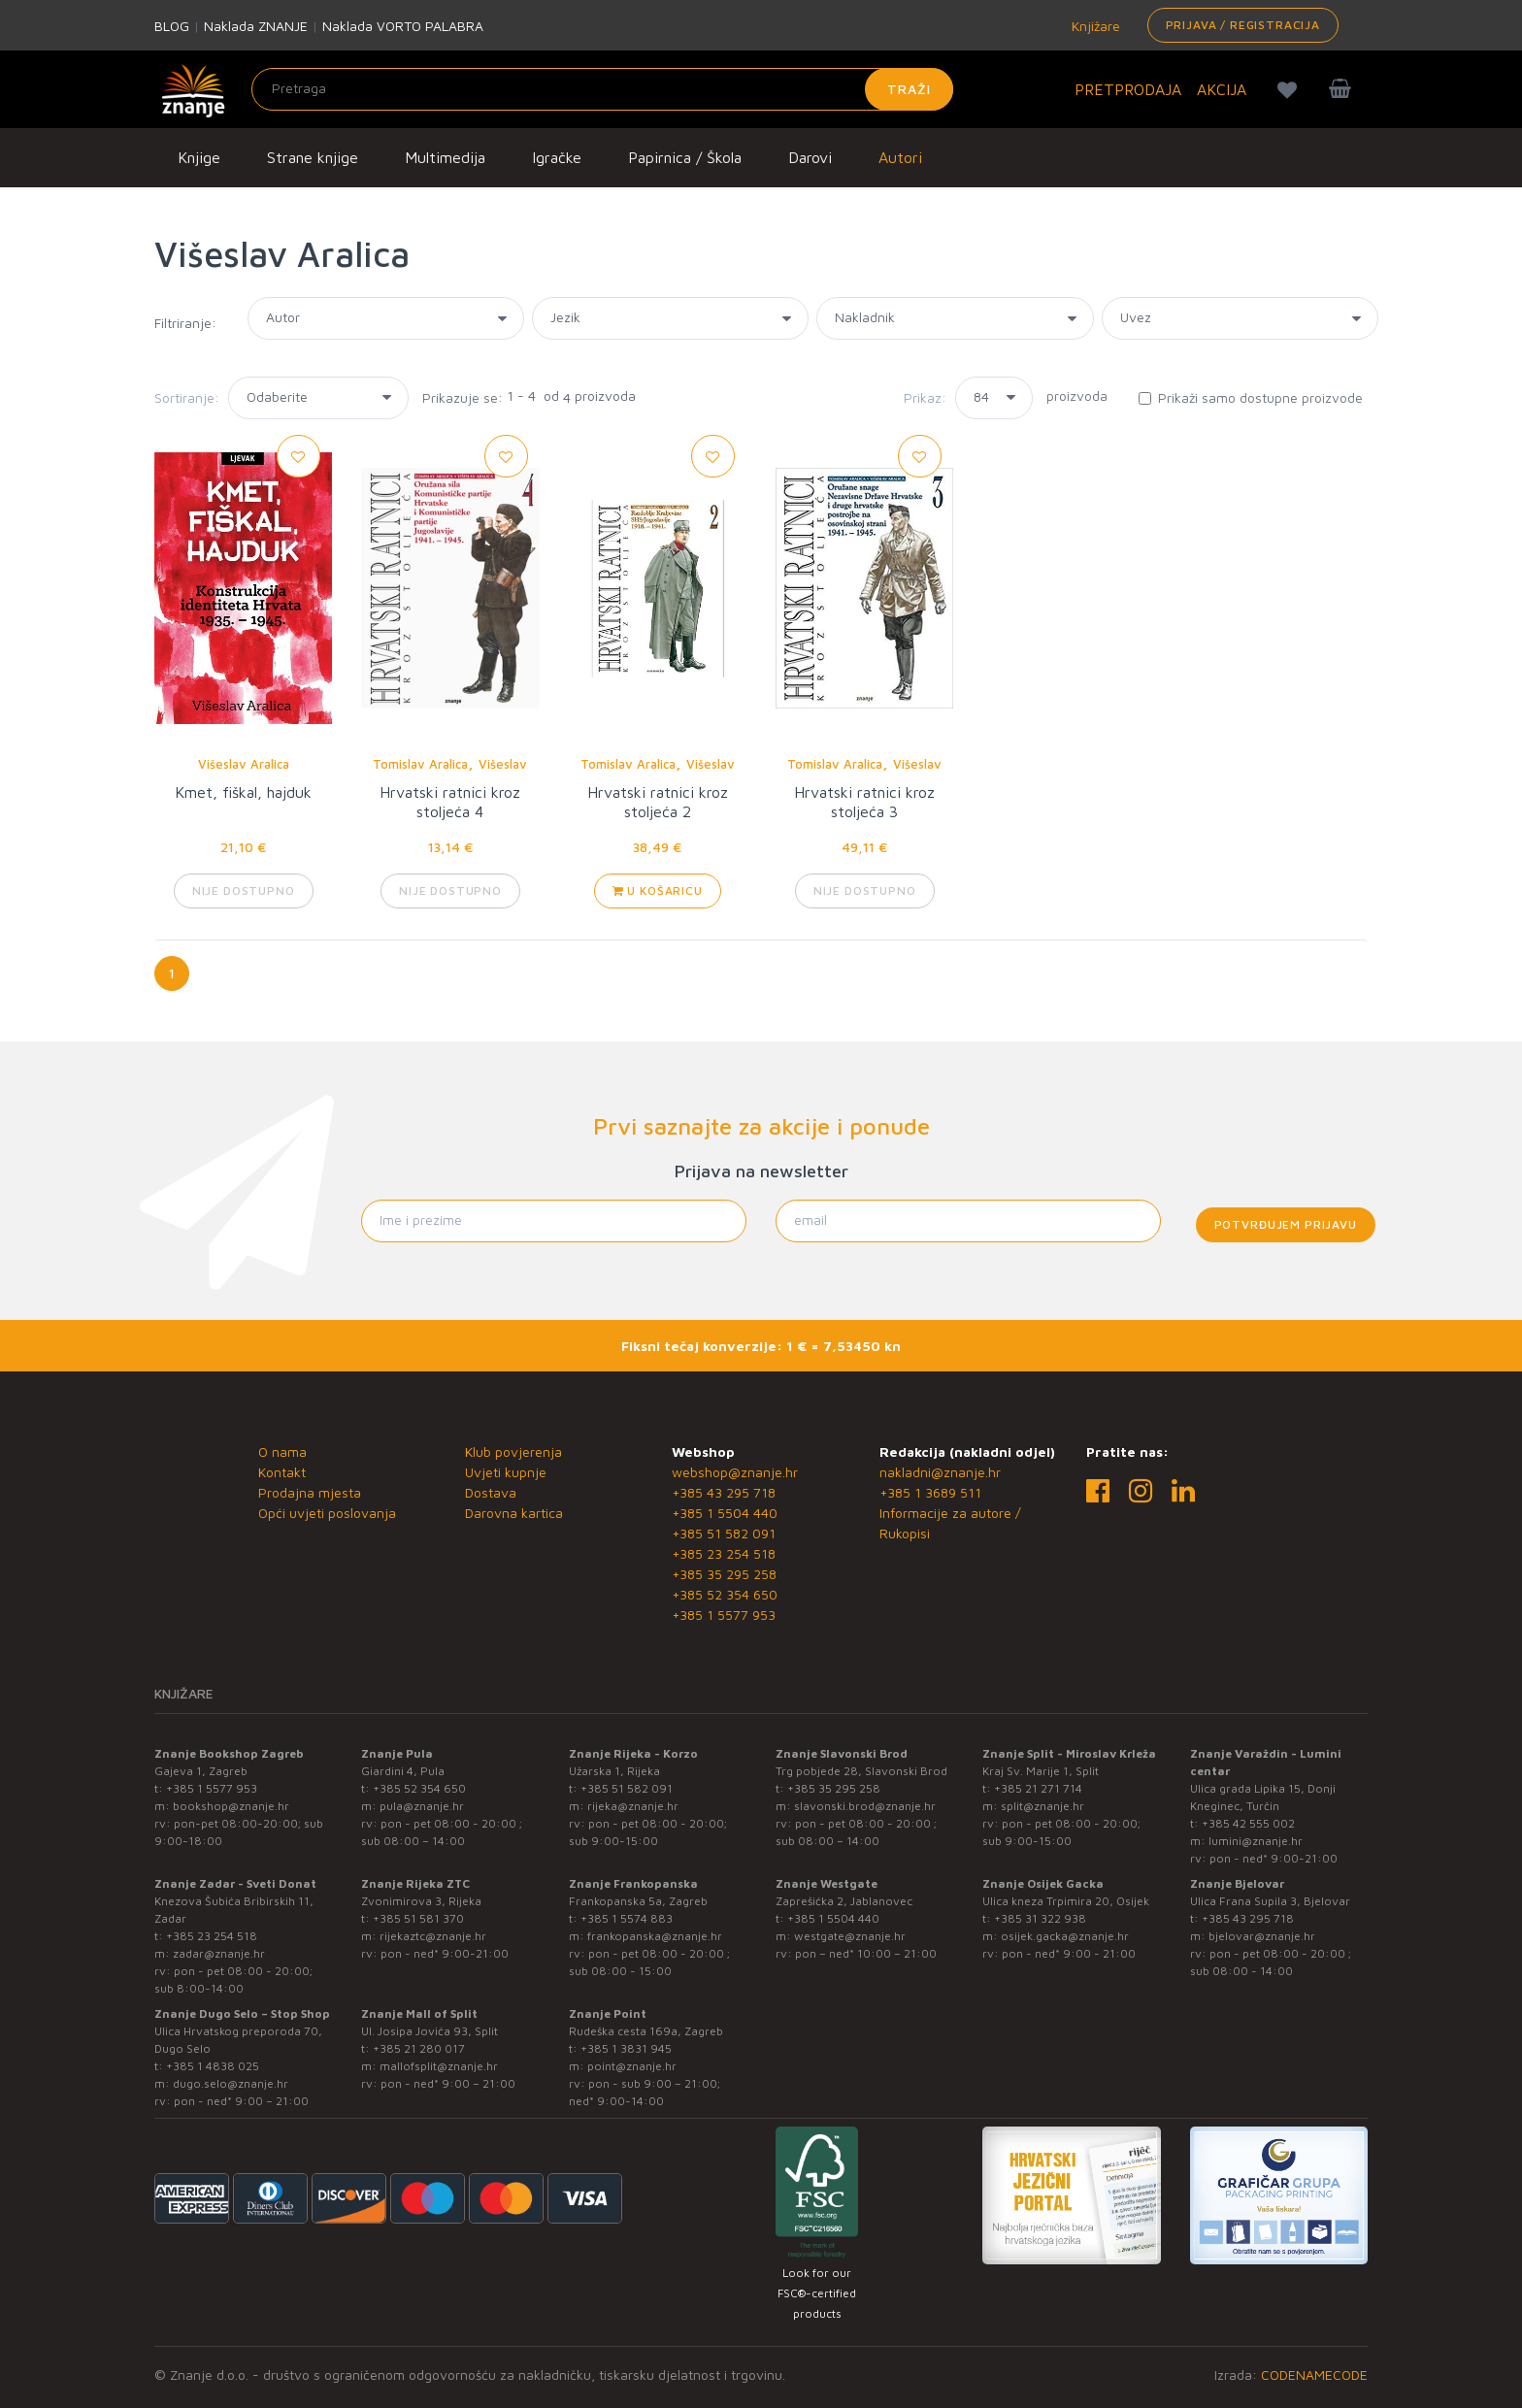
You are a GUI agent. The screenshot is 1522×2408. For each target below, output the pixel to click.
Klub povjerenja (513, 1451)
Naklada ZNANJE (256, 25)
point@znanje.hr (632, 2066)
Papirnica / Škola (685, 157)
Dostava (490, 1492)
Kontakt (282, 1472)
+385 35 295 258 (724, 1574)
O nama (282, 1451)
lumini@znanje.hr (1255, 1840)
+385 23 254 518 (724, 1553)
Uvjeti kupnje (505, 1472)
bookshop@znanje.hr (231, 1805)
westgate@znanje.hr (850, 1936)
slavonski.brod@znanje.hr (865, 1805)
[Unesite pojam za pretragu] (602, 89)
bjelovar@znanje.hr (1261, 1936)
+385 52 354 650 (725, 1594)
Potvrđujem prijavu (1285, 1224)
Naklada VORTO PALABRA (402, 25)
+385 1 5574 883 (626, 1918)
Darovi (810, 157)
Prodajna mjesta (309, 1492)
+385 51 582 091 (724, 1533)
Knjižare (1094, 25)
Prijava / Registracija (1243, 24)
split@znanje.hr (1042, 1805)
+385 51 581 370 (418, 1918)
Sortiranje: (186, 397)
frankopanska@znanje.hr (654, 1936)
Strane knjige (312, 157)
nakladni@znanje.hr (940, 1472)
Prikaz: (925, 397)
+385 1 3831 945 (626, 2048)
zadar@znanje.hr (219, 1953)
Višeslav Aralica (243, 764)
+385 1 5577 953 (724, 1614)
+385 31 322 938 (1040, 1918)
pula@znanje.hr (422, 1805)
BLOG (171, 25)
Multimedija (445, 157)
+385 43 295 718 (724, 1492)
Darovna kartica (514, 1512)
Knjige (199, 157)
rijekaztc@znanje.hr (433, 1936)
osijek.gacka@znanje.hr (1065, 1936)
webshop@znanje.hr (735, 1472)
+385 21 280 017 (419, 2048)
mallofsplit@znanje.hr (439, 2066)
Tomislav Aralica (420, 764)
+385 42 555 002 (1248, 1823)
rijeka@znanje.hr (632, 1805)
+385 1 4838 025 (212, 2066)
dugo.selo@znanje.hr (230, 2083)
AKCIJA (1221, 89)
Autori (900, 157)
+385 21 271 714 (1038, 1788)
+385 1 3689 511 (930, 1492)
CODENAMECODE (1314, 2374)
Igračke (556, 157)
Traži (909, 89)
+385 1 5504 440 (725, 1512)
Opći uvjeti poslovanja (327, 1512)
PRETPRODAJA (1128, 89)
